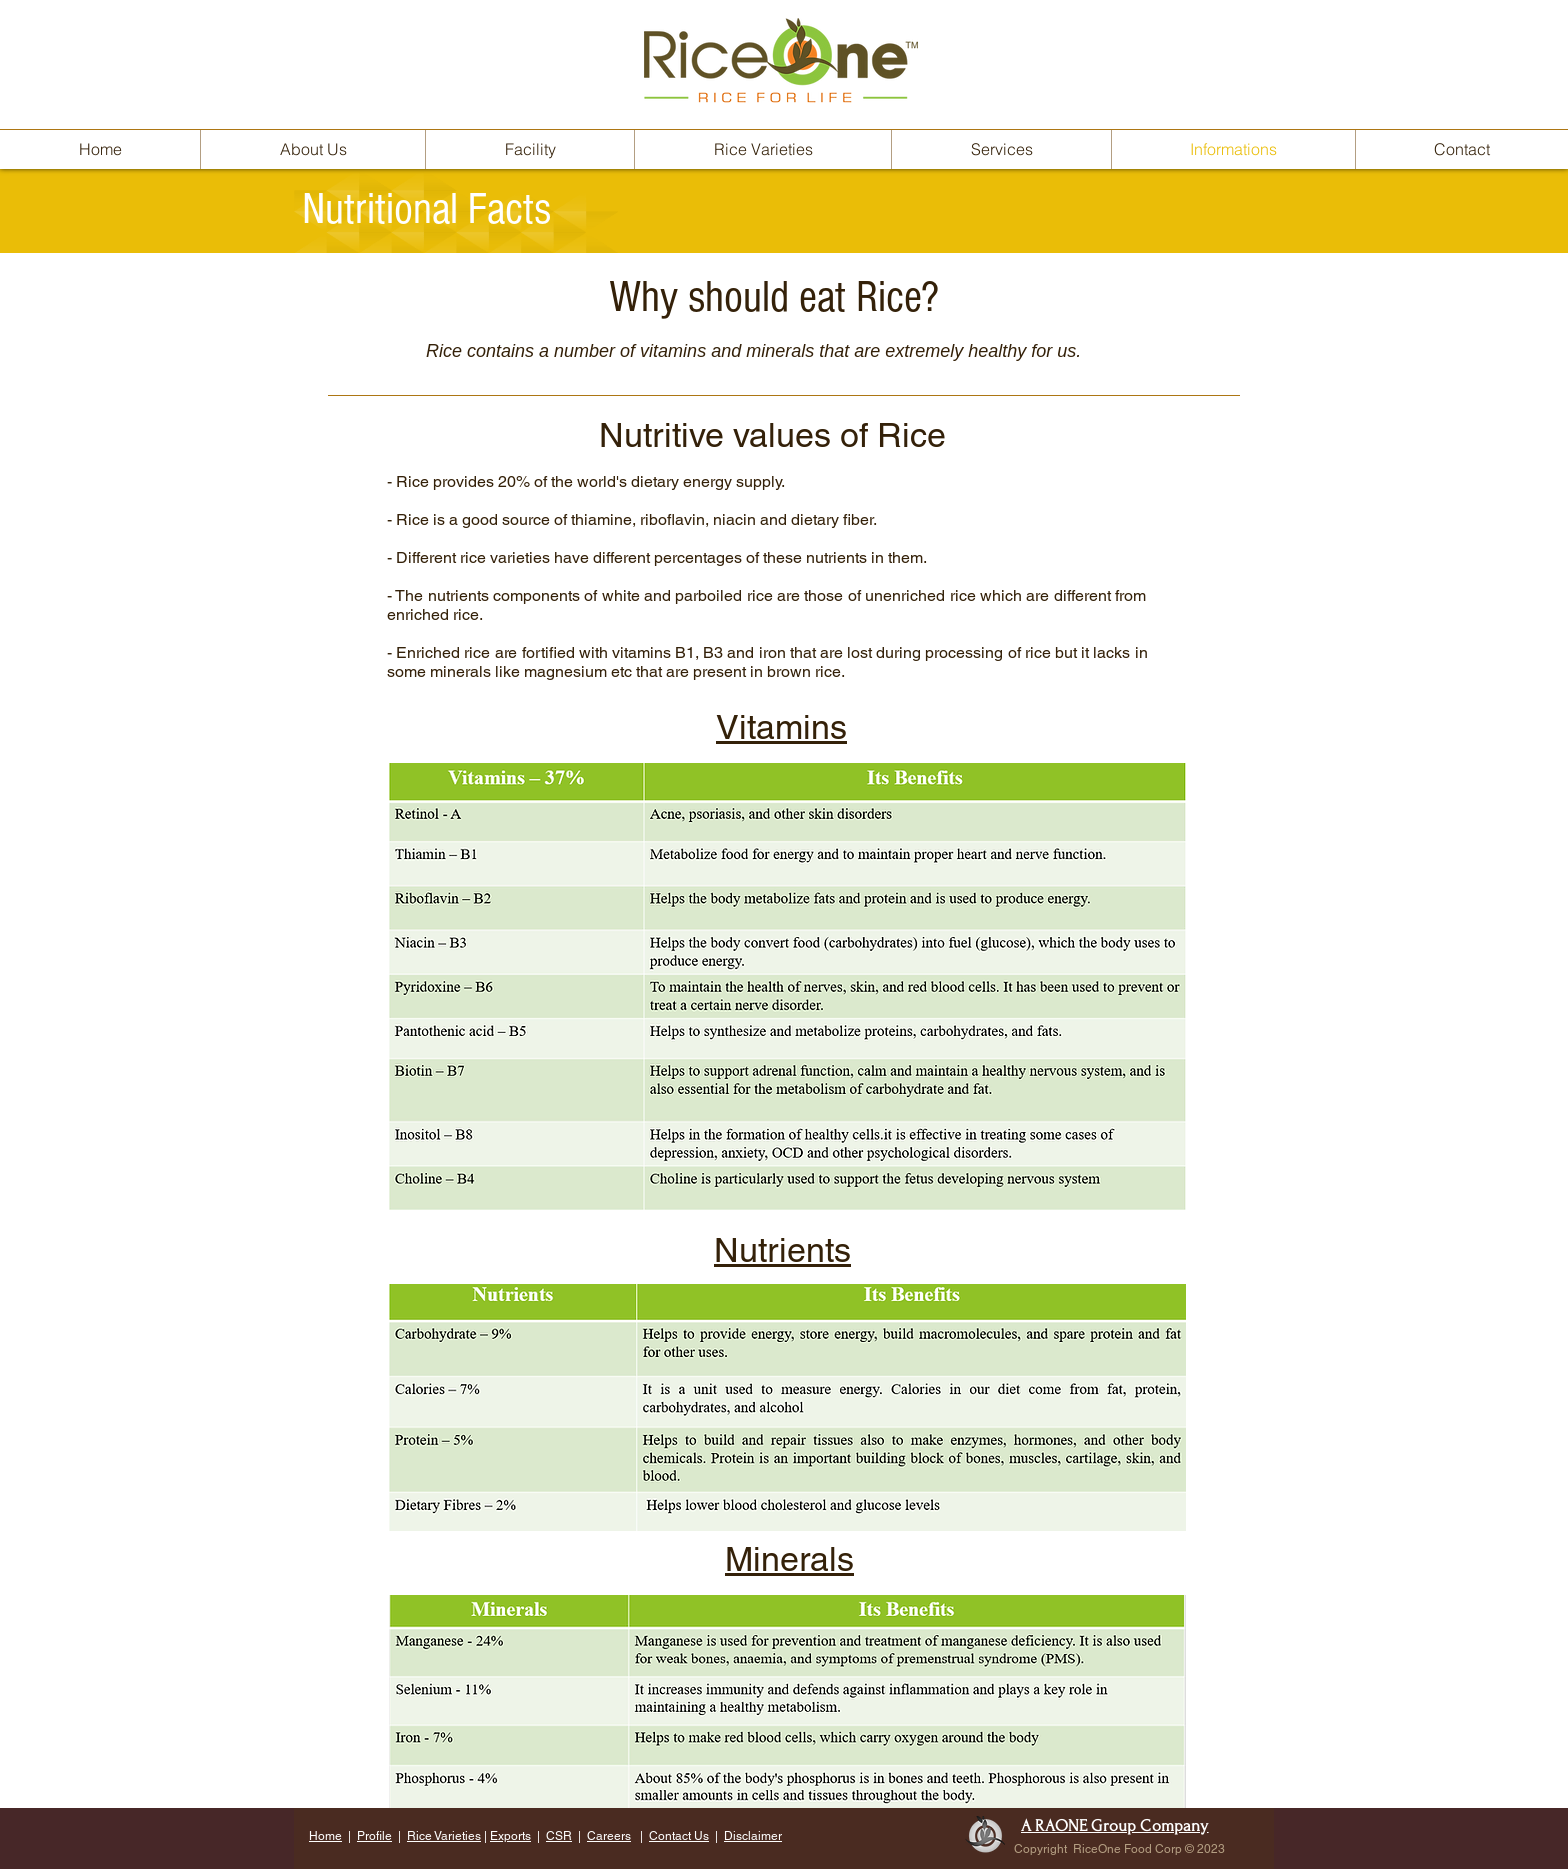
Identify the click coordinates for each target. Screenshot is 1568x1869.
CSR (559, 1836)
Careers (609, 1836)
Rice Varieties (444, 1836)
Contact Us (679, 1836)
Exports (510, 1836)
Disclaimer (753, 1836)
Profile (374, 1836)
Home (325, 1836)
